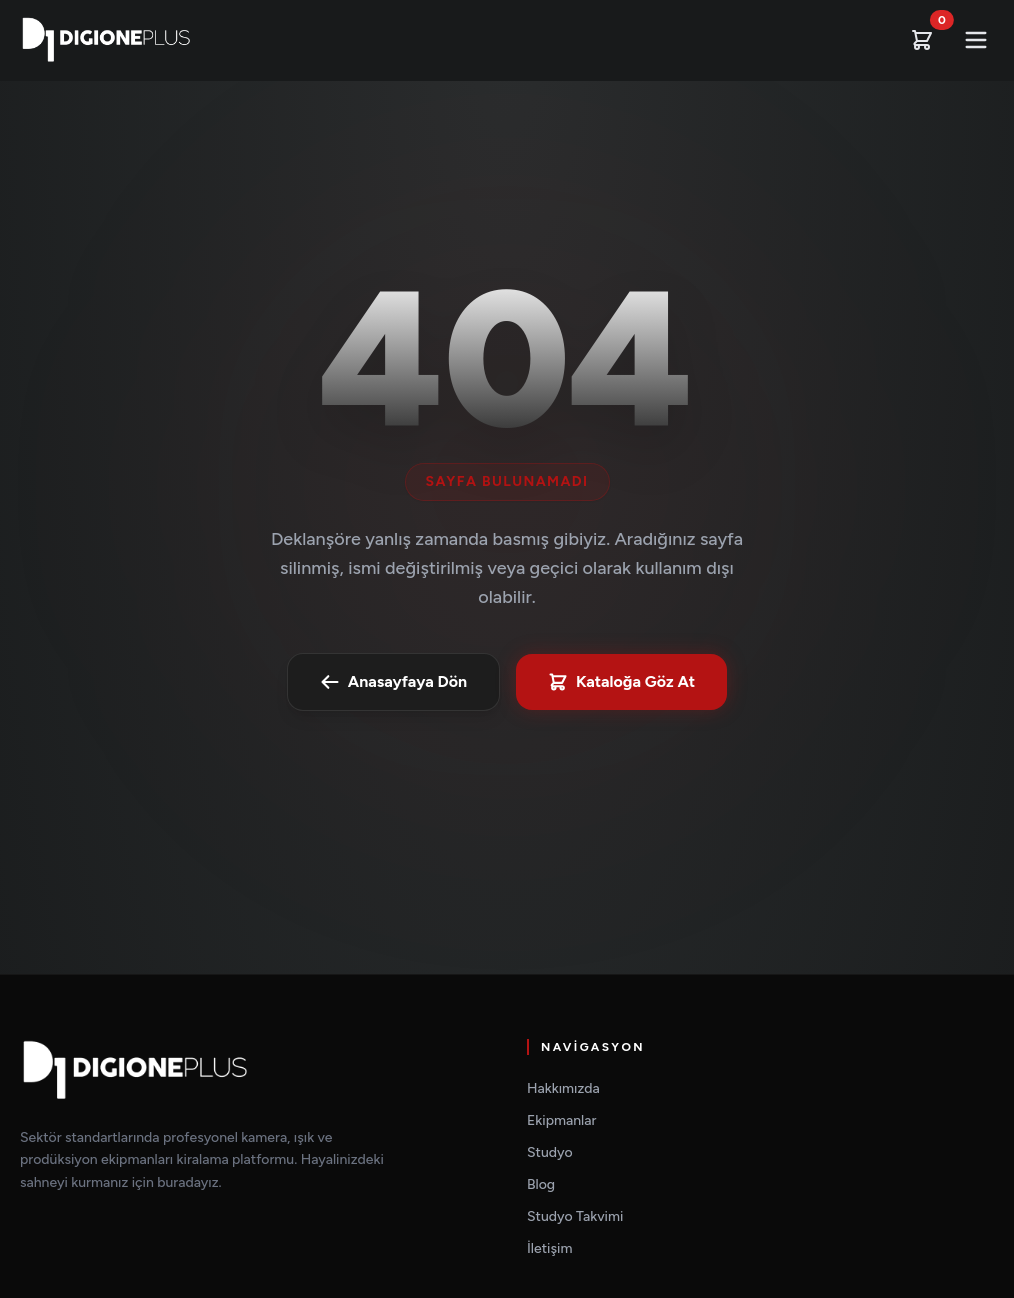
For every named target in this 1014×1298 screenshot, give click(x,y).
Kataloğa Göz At (621, 682)
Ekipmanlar (561, 1120)
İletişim (549, 1248)
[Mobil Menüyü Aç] (976, 40)
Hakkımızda (563, 1088)
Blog (541, 1184)
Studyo (550, 1152)
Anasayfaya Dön (393, 682)
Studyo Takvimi (575, 1216)
